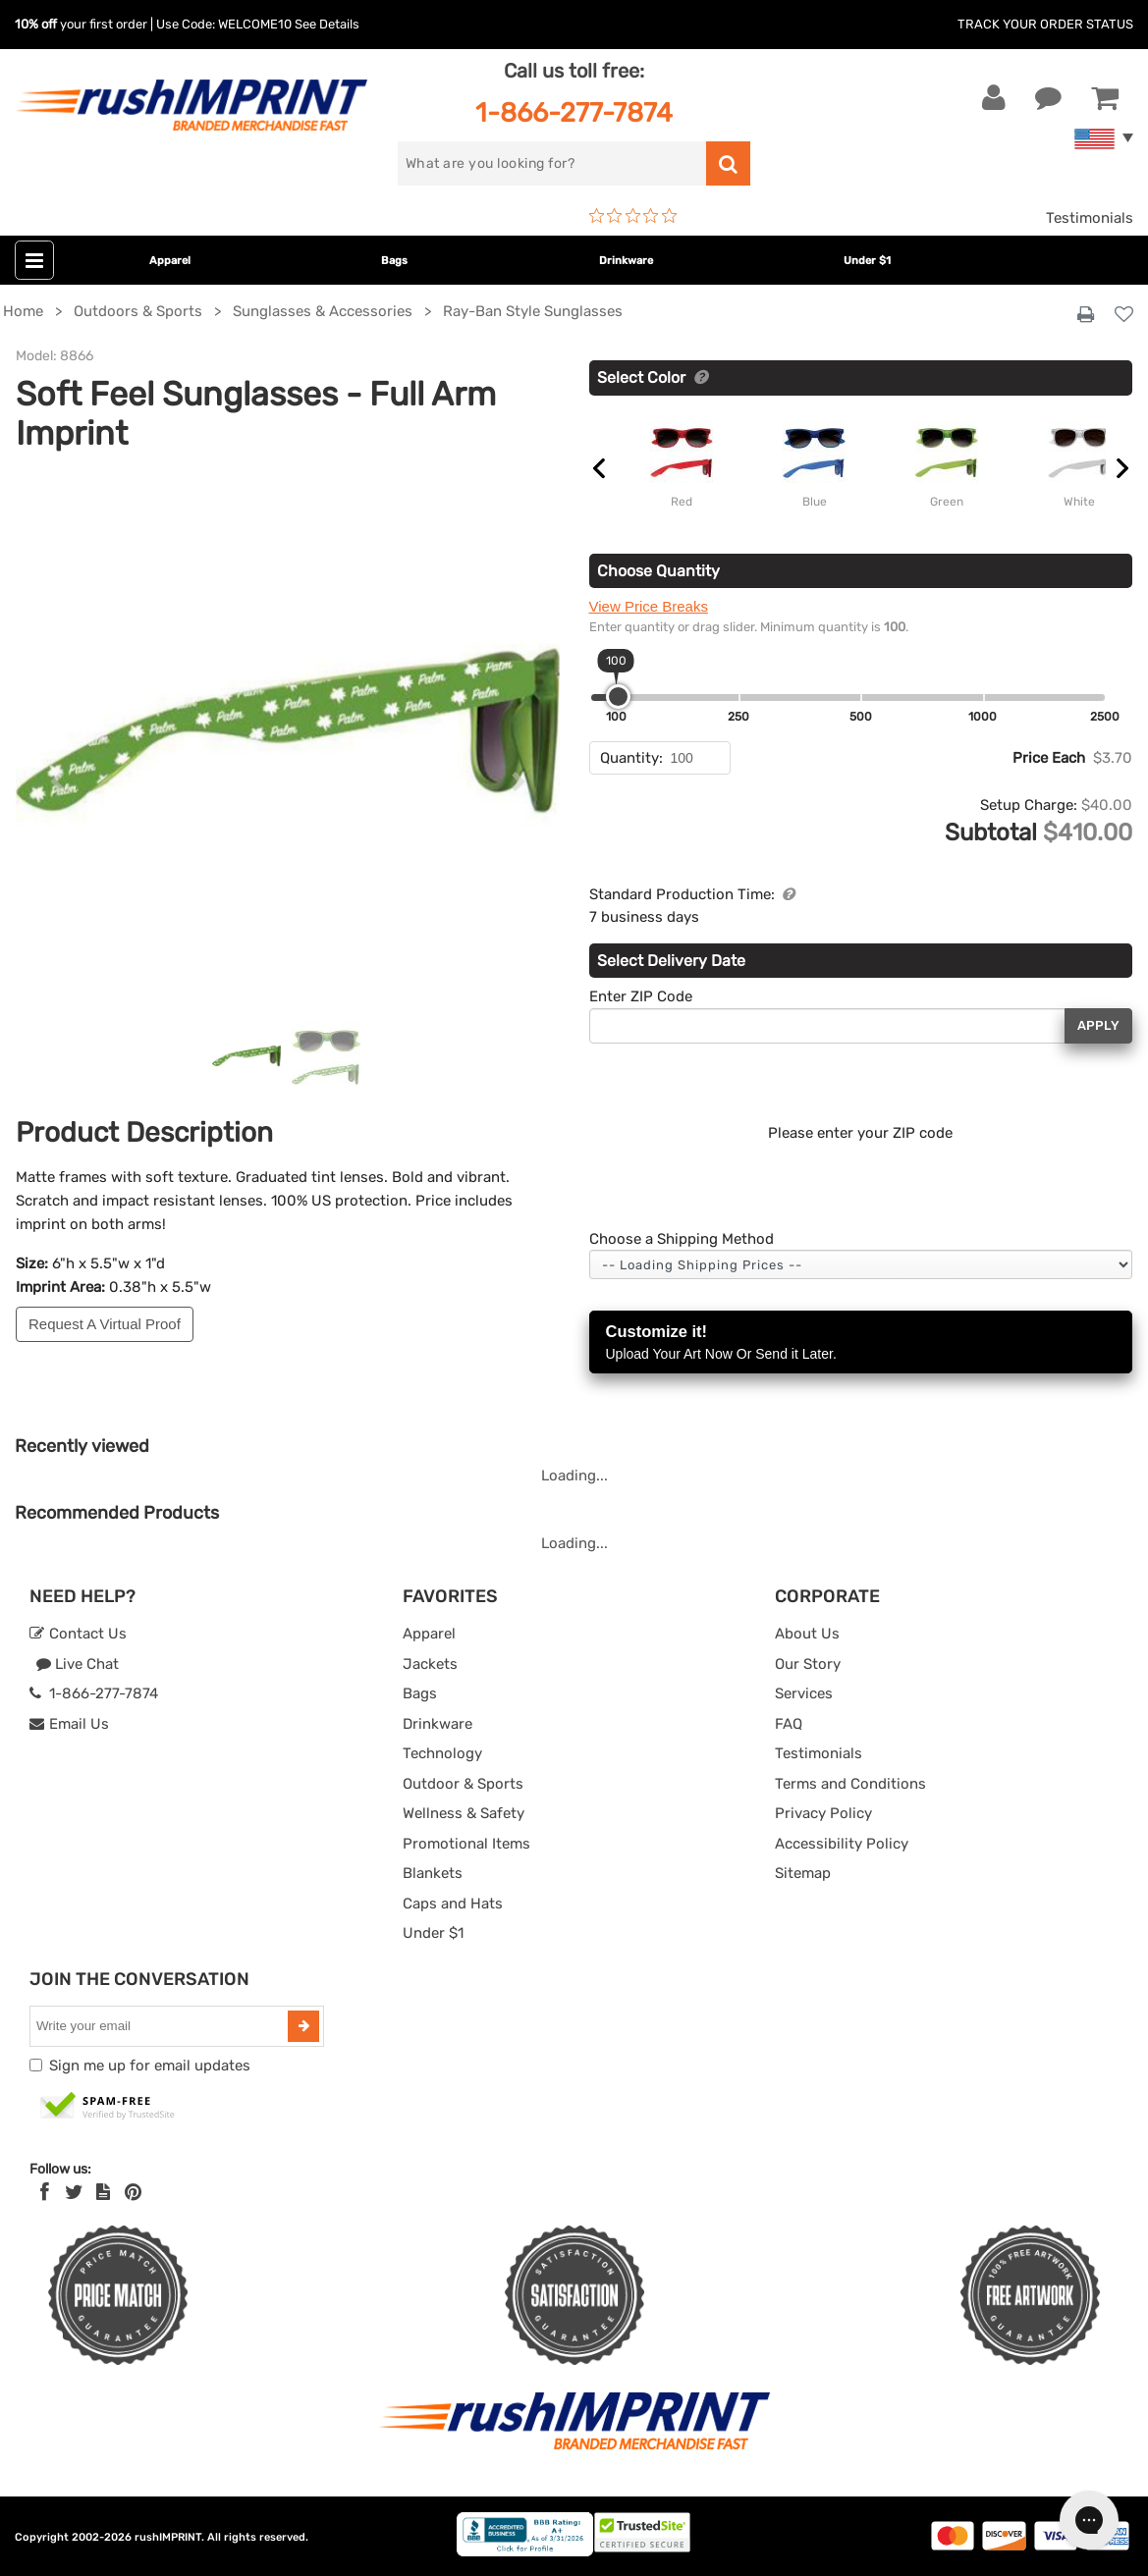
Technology (442, 1753)
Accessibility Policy (841, 1843)
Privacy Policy (823, 1813)
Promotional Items (466, 1843)
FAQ (788, 1724)
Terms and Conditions (850, 1784)
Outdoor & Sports (463, 1784)
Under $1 (867, 260)
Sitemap (803, 1873)
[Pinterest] (133, 2192)
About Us (807, 1633)
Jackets (430, 1664)
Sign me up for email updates (149, 2065)
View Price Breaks (648, 606)
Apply (1098, 1025)
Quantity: (631, 758)
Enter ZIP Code (640, 996)
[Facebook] (44, 2192)
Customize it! (861, 1343)
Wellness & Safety (463, 1813)
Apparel (170, 260)
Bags (394, 260)
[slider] (618, 696)
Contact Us (78, 1633)
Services (804, 1693)
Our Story (808, 1664)
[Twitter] (74, 2192)
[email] (161, 2026)
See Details (327, 24)
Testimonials (1089, 218)
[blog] (103, 2192)
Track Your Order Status (1045, 24)
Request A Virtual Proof (104, 1323)
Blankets (433, 1873)
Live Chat (77, 1664)
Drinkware (626, 260)
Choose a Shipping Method (681, 1239)
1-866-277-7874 (574, 112)
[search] (552, 163)
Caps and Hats (453, 1903)
